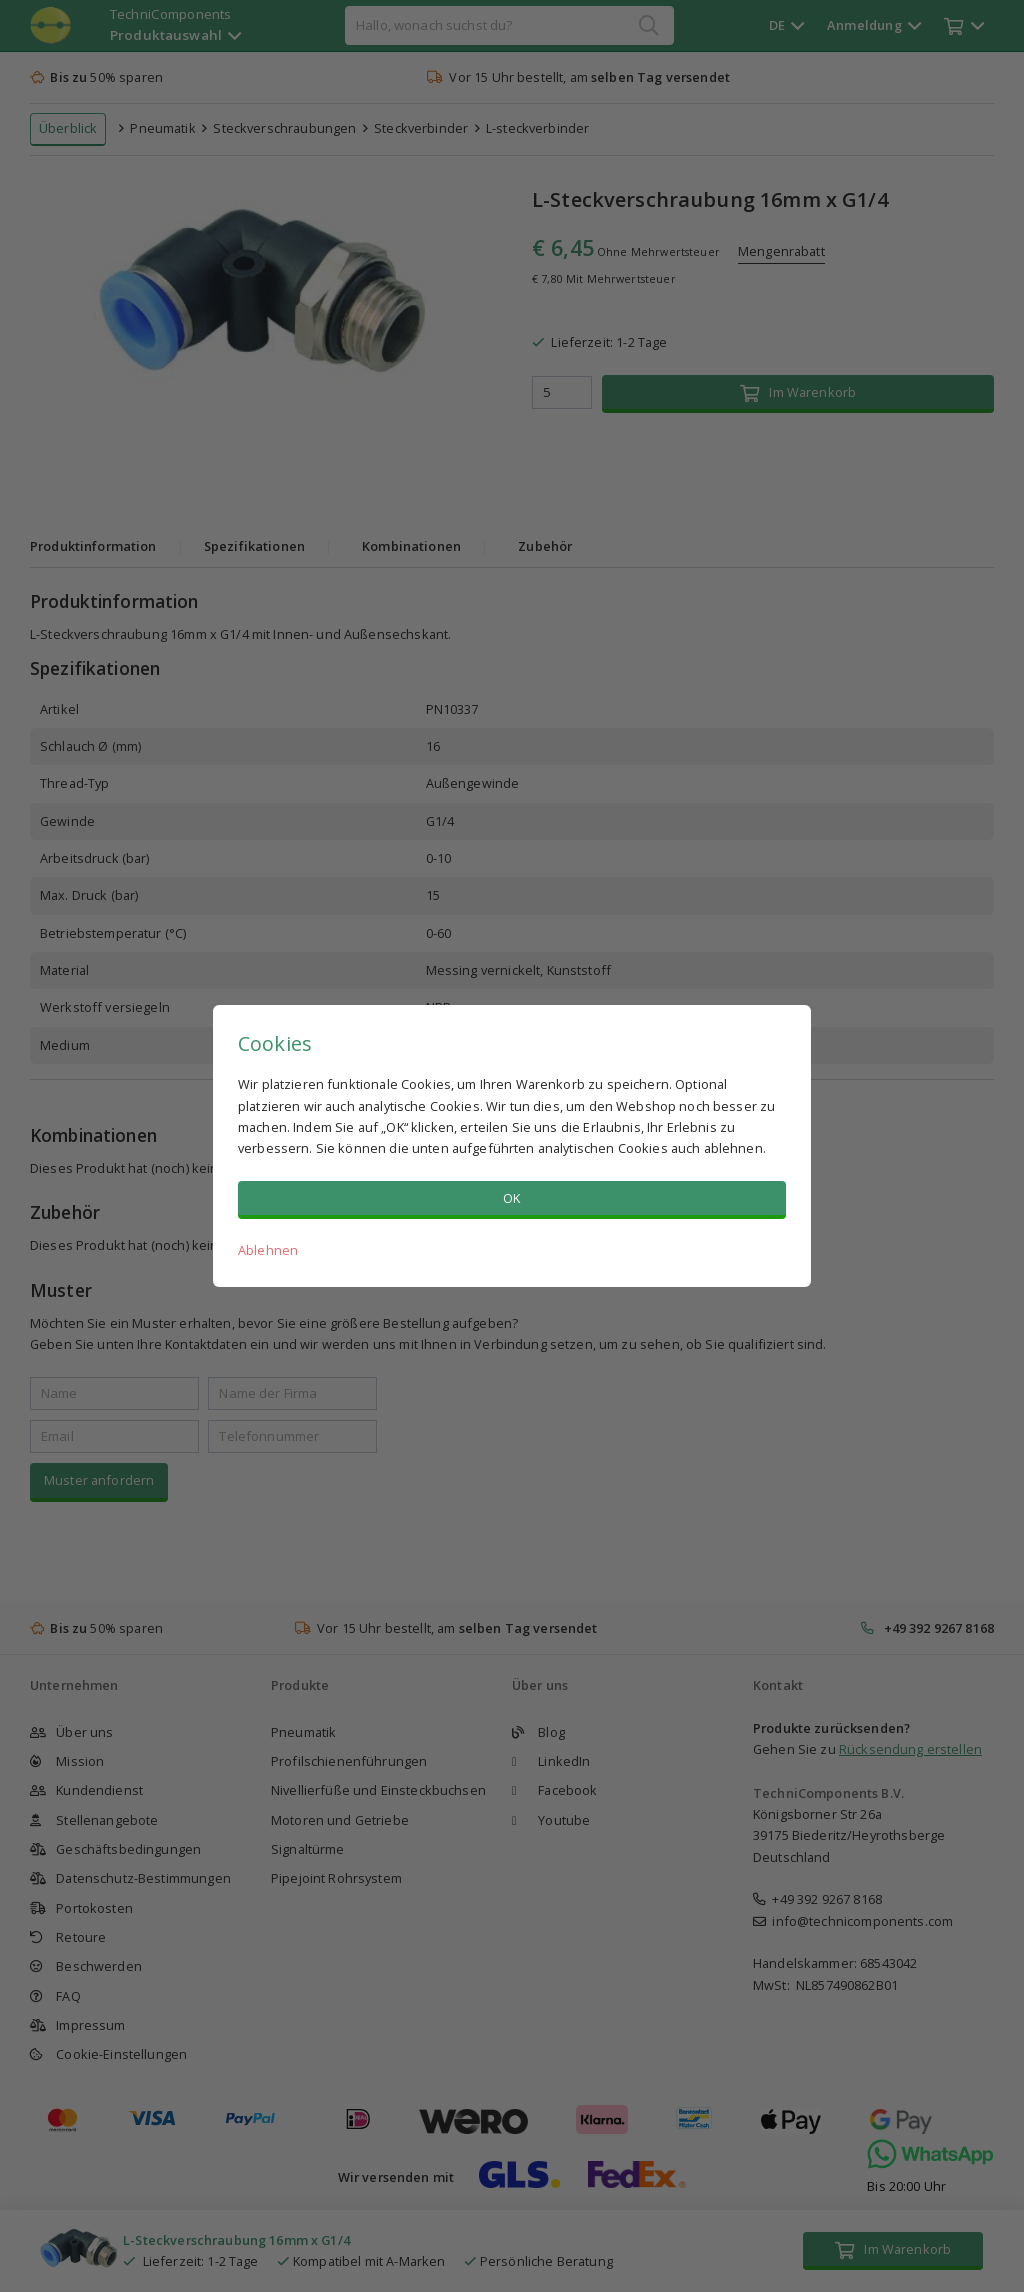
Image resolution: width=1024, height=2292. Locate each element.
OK (511, 1198)
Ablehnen (268, 1250)
